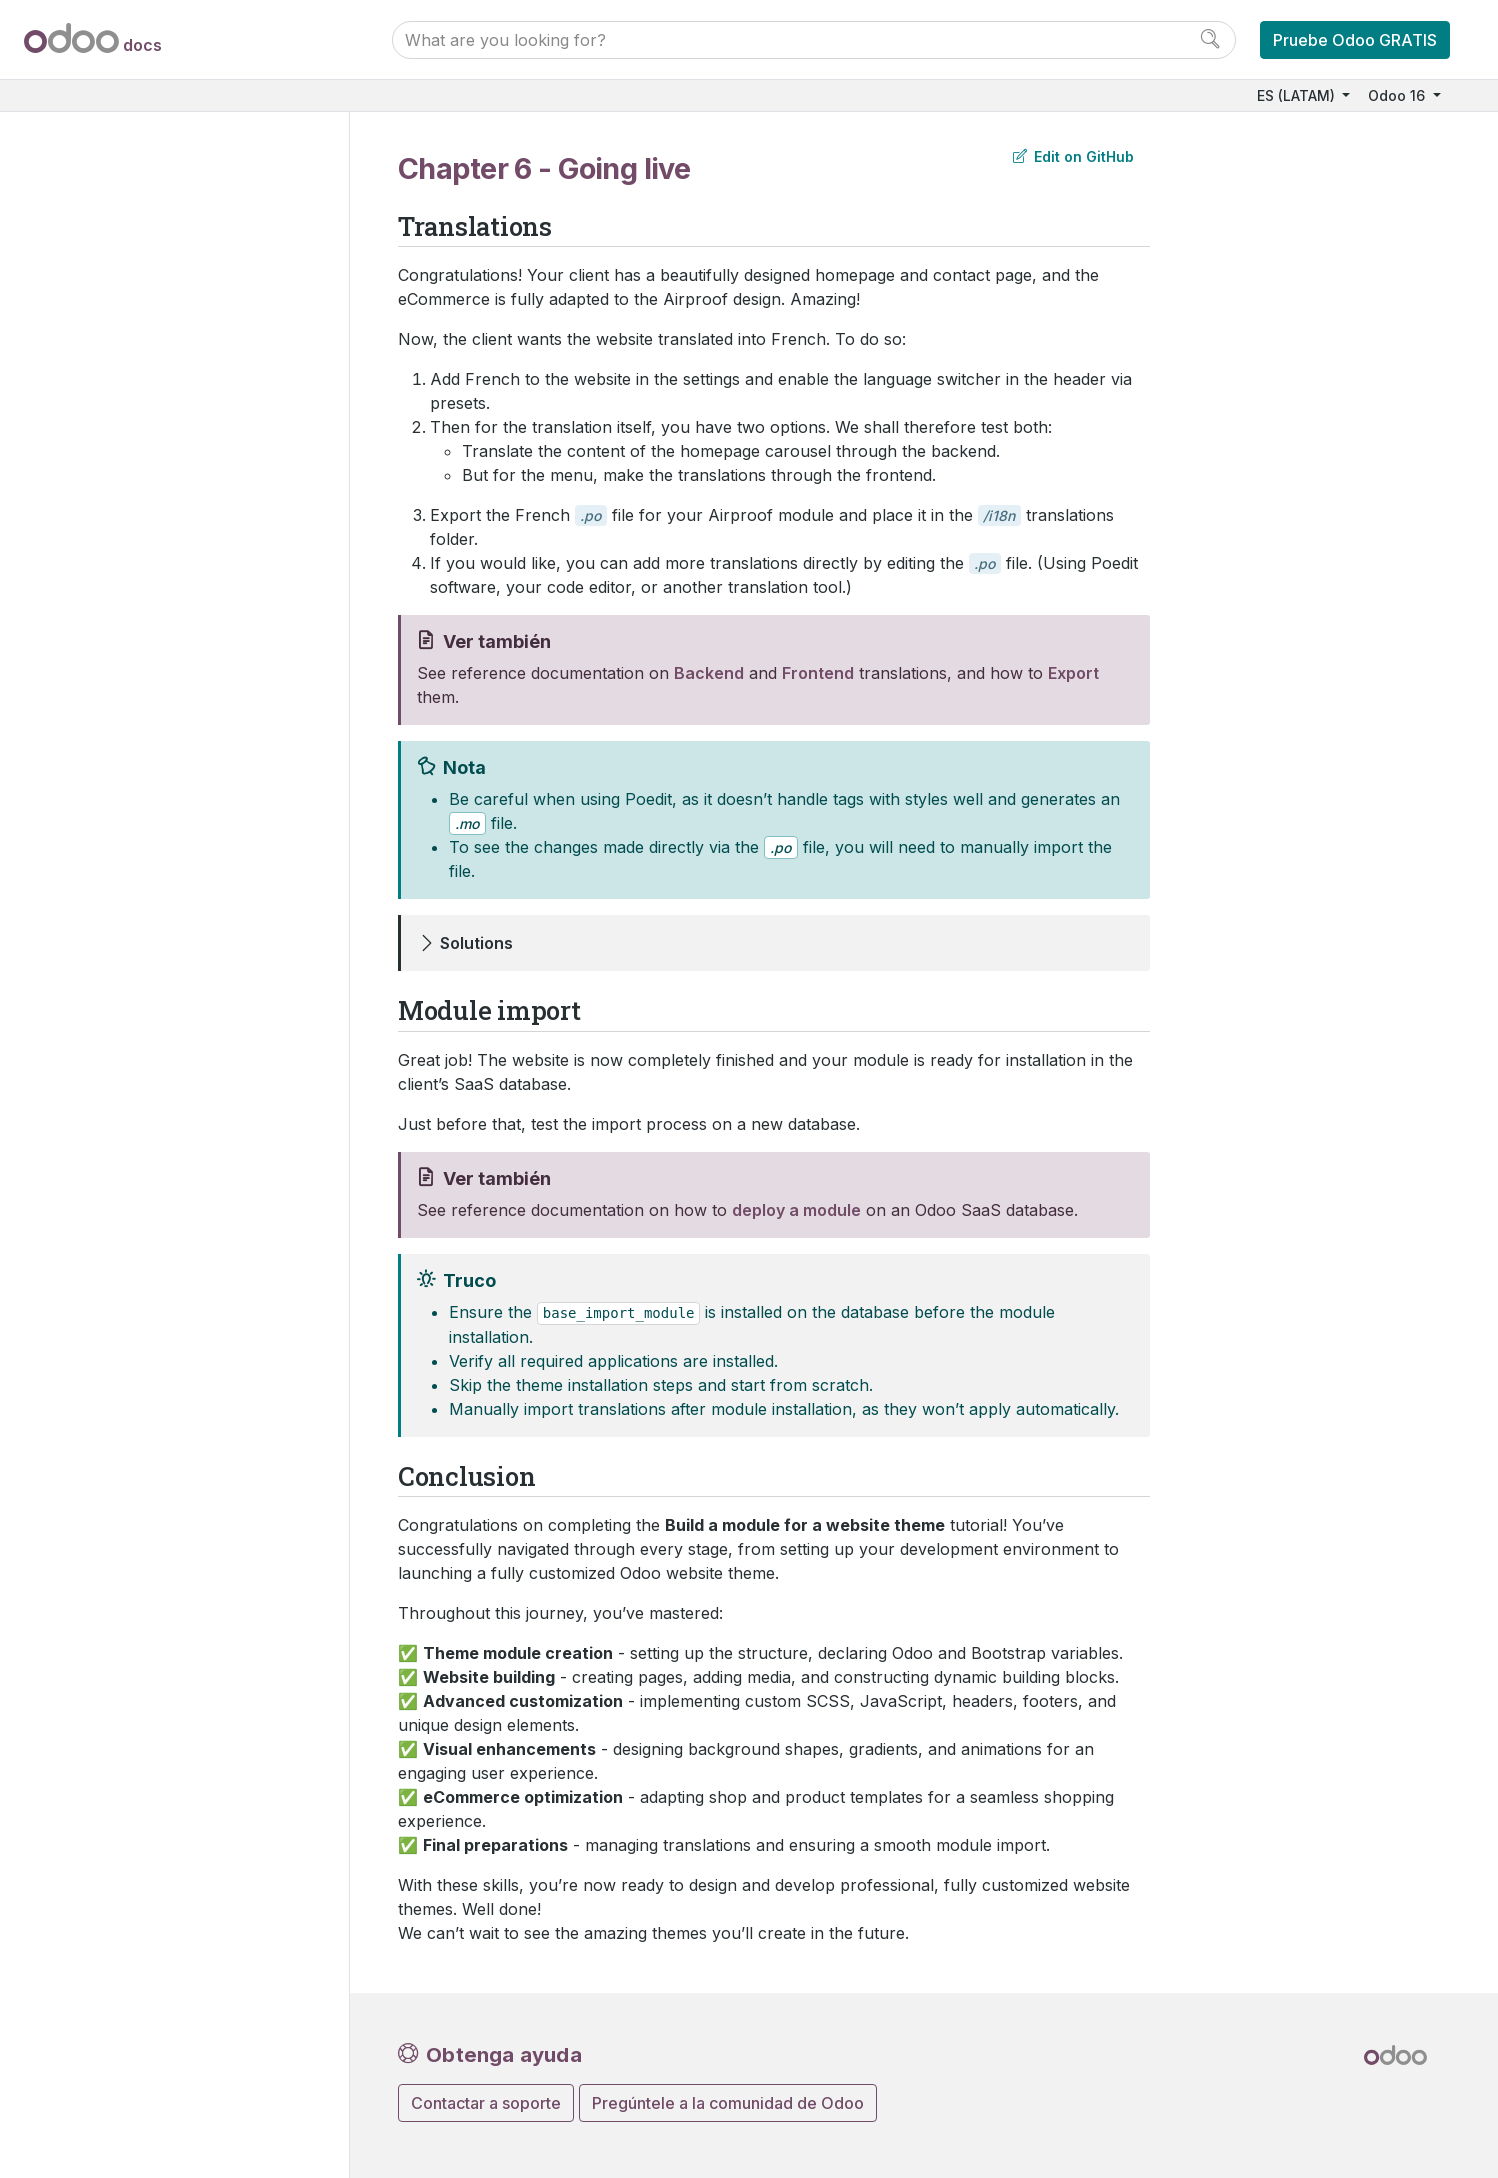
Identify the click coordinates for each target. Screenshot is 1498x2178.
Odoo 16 (1398, 95)
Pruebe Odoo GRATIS (1355, 40)
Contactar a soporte (486, 2103)
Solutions (476, 943)
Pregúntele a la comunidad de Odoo (728, 2103)
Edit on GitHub (1073, 156)
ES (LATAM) (1298, 95)
